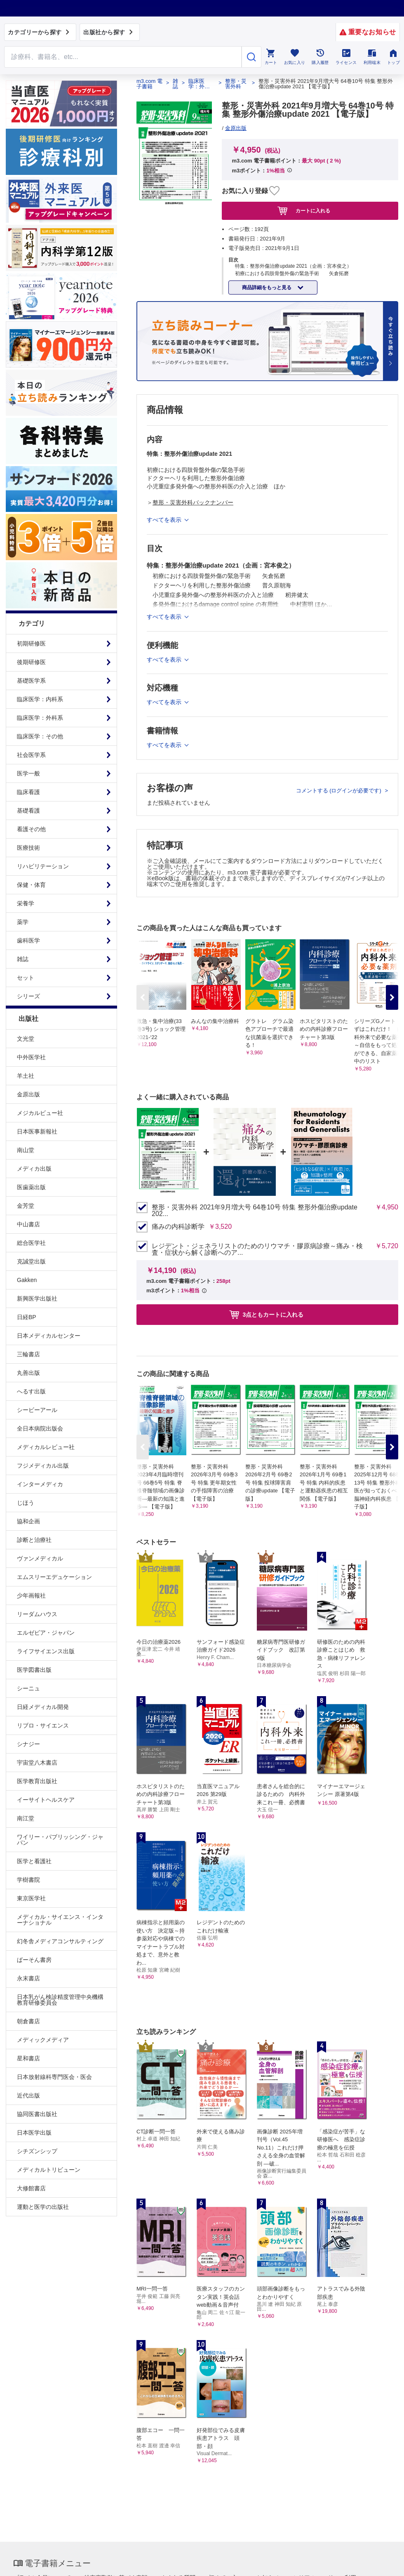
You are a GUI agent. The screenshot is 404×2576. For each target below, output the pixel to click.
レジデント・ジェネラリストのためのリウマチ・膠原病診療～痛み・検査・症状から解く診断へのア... (257, 1249)
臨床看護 (28, 792)
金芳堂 (25, 1205)
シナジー (28, 1744)
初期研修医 (31, 643)
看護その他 (31, 829)
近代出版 (28, 2095)
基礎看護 (28, 810)
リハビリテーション (43, 866)
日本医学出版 (34, 2132)
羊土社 (25, 1075)
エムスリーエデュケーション (54, 1577)
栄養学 (25, 903)
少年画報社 (31, 1595)
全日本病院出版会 (40, 1428)
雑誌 (22, 959)
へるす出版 (31, 1391)
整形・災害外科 (236, 83)
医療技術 (28, 847)
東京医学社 (31, 1898)
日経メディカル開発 (43, 1707)
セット (25, 977)
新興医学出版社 (37, 1298)
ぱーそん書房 (34, 1959)
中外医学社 (31, 1057)
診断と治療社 (34, 1540)
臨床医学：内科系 (40, 699)
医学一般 (28, 773)
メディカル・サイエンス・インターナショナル (60, 1920)
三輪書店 (28, 1354)
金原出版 (28, 1094)
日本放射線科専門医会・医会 (54, 2077)
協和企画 (28, 1521)
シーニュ (28, 1688)
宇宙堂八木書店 (37, 1762)
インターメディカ (40, 1484)
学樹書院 (28, 1879)
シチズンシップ (37, 2151)
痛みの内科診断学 (178, 1226)
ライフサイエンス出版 (46, 1651)
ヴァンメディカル (40, 1558)
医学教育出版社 (37, 1781)
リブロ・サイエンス (43, 1725)
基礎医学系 (31, 680)
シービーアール (37, 1410)
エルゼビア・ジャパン (46, 1632)
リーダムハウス (37, 1614)
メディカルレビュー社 (46, 1447)
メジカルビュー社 (40, 1113)
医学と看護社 (34, 1861)
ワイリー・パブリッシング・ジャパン (60, 1840)
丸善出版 (28, 1372)
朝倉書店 (28, 2021)
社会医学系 (31, 755)
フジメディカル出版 (43, 1465)
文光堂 (25, 1038)
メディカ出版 (34, 1168)
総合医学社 (31, 1243)
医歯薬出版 (31, 1187)
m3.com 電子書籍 (149, 83)
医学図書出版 (34, 1669)
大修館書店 (31, 2188)
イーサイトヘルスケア (46, 1799)
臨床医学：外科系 (40, 717)
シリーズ (28, 996)
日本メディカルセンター (48, 1335)
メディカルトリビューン (48, 2169)
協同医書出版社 (37, 2114)
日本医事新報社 (37, 1131)
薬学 (22, 922)
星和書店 (28, 2058)
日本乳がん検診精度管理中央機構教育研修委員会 (60, 2000)
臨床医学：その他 (40, 736)
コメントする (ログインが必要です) (339, 790)
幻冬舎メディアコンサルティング (60, 1941)
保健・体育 (31, 884)
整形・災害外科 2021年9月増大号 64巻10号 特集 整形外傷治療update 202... (254, 1210)
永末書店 (28, 1978)
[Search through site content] (123, 57)
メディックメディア (43, 2039)
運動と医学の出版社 (43, 2207)
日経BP (26, 1317)
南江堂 (25, 1818)
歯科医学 (28, 940)
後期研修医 (31, 662)
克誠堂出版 (31, 1261)
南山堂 (25, 1150)
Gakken (27, 1280)
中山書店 (28, 1224)
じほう (25, 1502)
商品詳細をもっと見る (267, 287)
